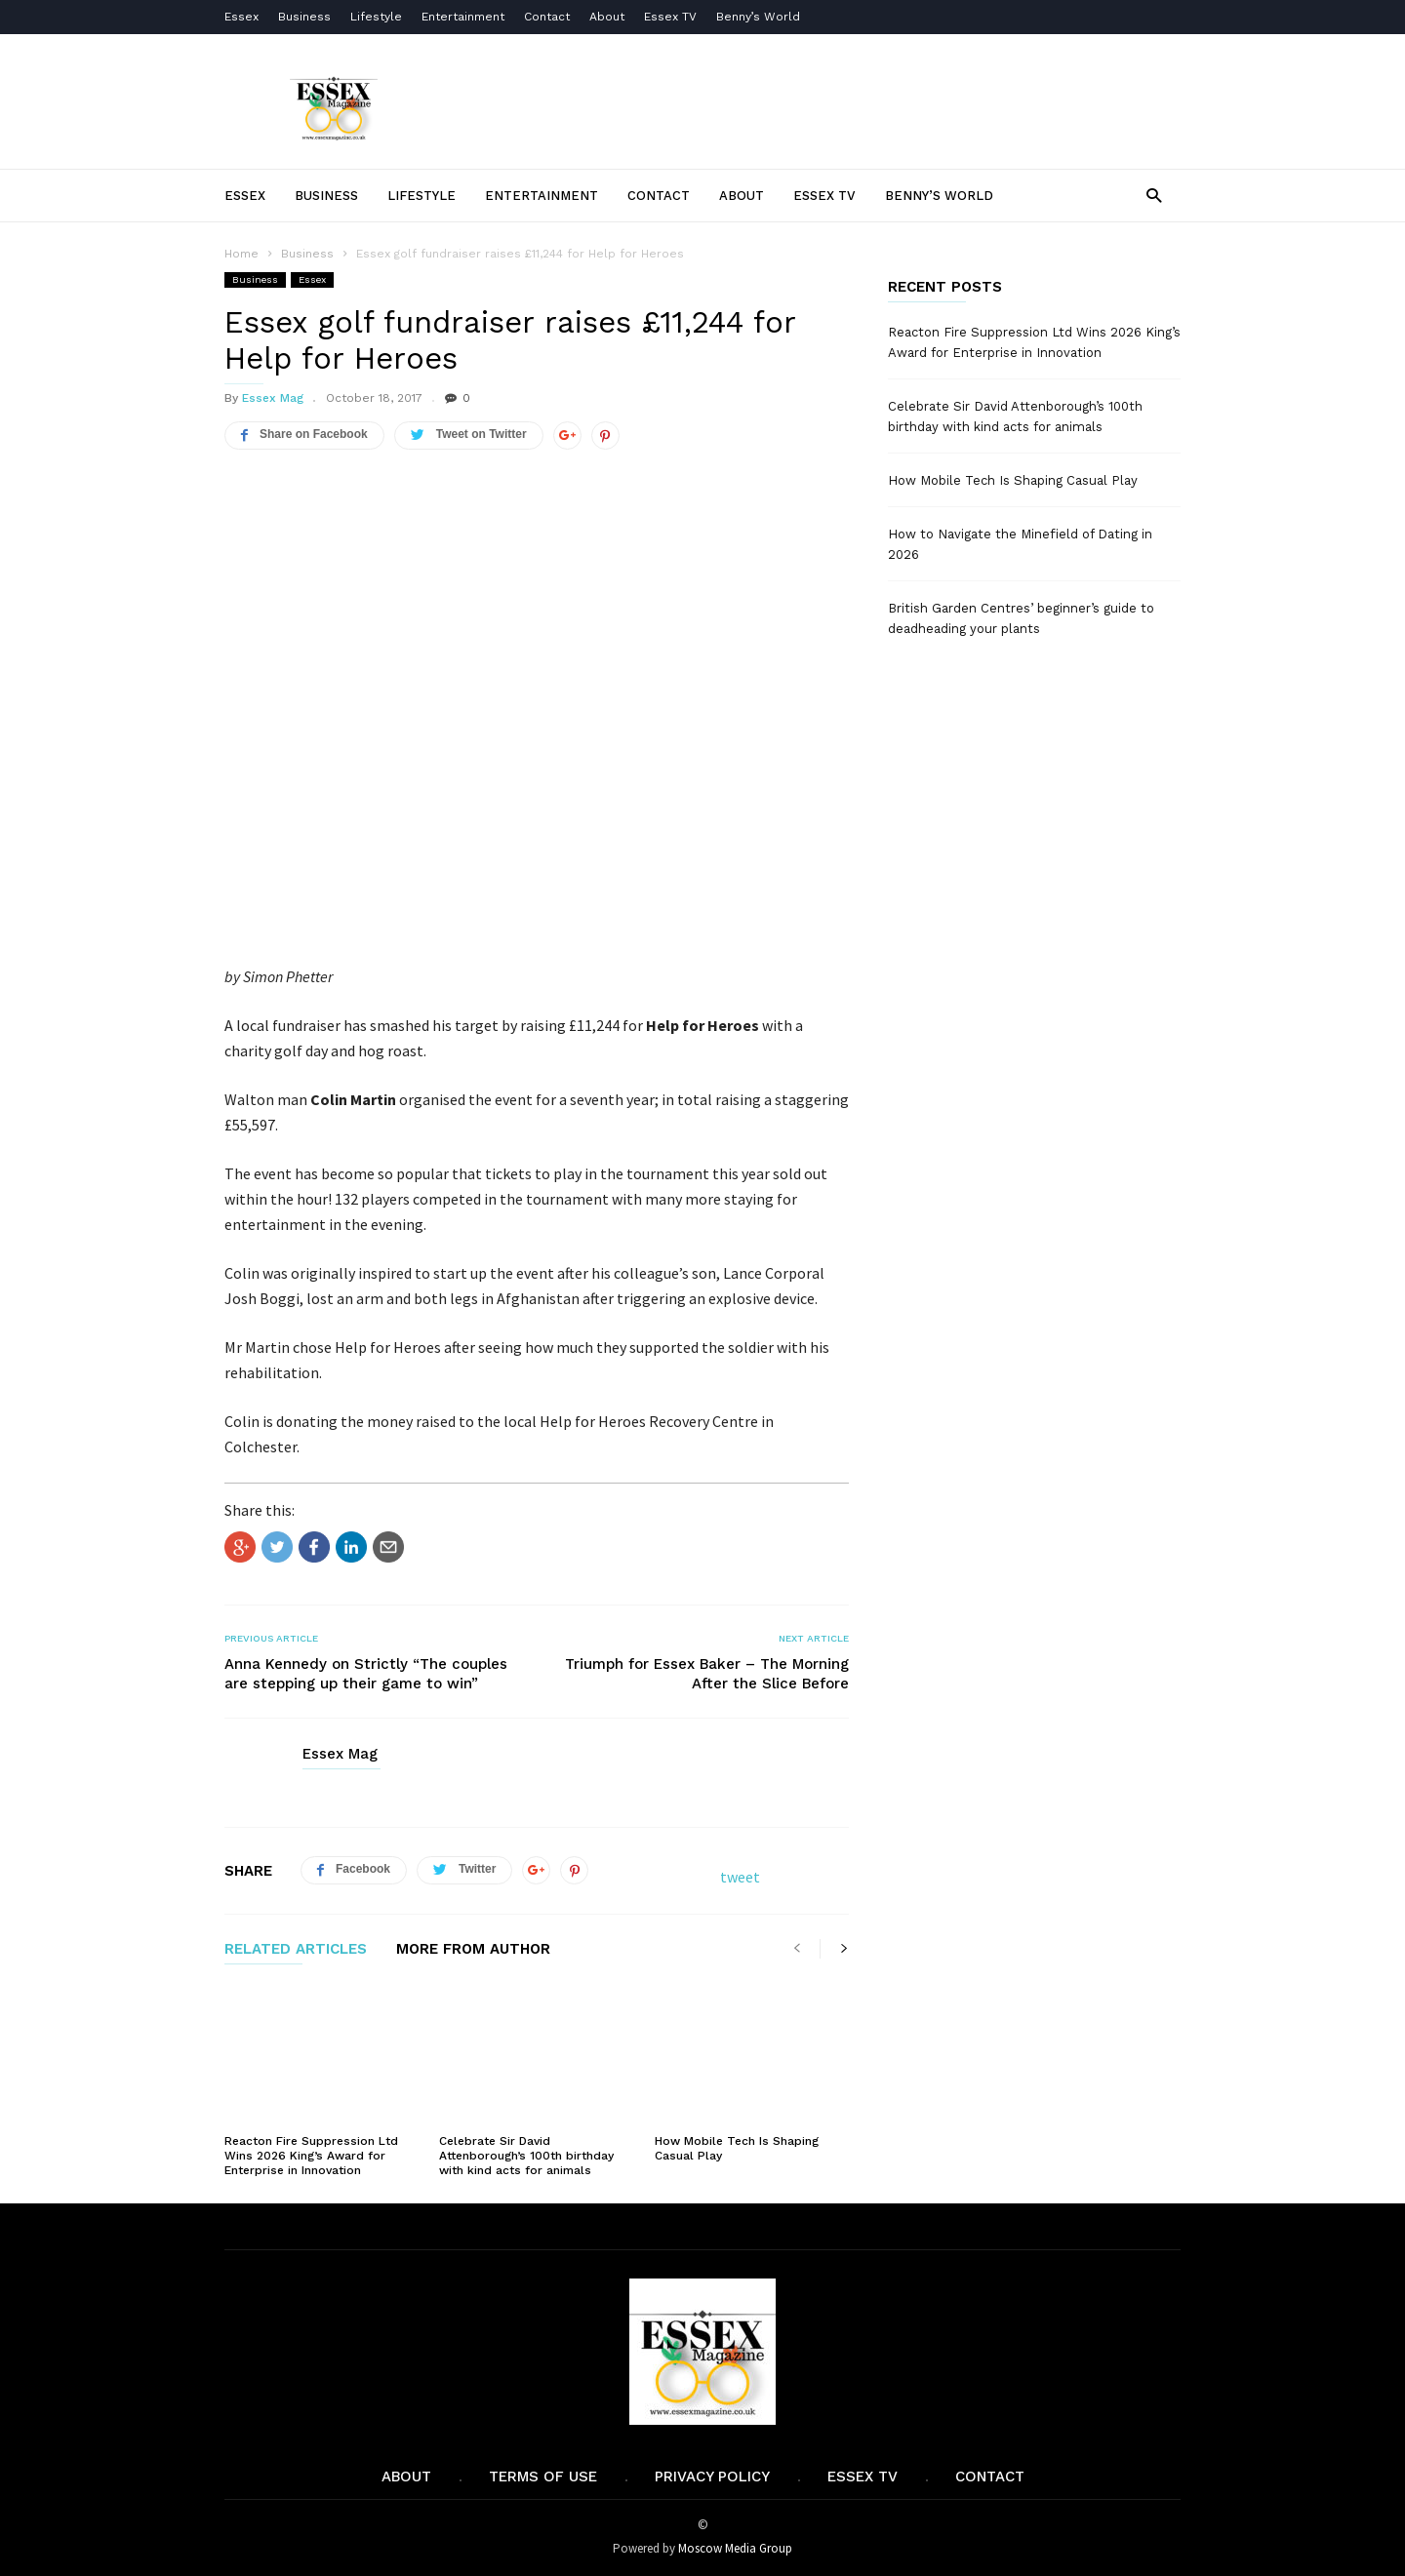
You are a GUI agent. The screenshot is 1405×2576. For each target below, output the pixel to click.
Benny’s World (760, 16)
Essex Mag (272, 398)
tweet (740, 1876)
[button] (1154, 194)
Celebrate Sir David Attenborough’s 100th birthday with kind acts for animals (526, 2155)
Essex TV (670, 16)
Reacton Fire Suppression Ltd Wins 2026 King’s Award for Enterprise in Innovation (311, 2155)
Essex (241, 16)
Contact (547, 16)
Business (304, 16)
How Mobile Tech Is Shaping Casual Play (1013, 480)
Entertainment (463, 16)
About (606, 16)
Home (241, 253)
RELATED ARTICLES (295, 1950)
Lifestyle (376, 16)
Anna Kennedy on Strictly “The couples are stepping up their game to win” (365, 1673)
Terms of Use (543, 2476)
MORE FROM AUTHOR (473, 1950)
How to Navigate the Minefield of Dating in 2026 (1020, 544)
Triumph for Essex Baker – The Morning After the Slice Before (707, 1673)
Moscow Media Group (735, 2548)
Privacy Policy (712, 2476)
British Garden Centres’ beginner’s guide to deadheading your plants (1021, 618)
